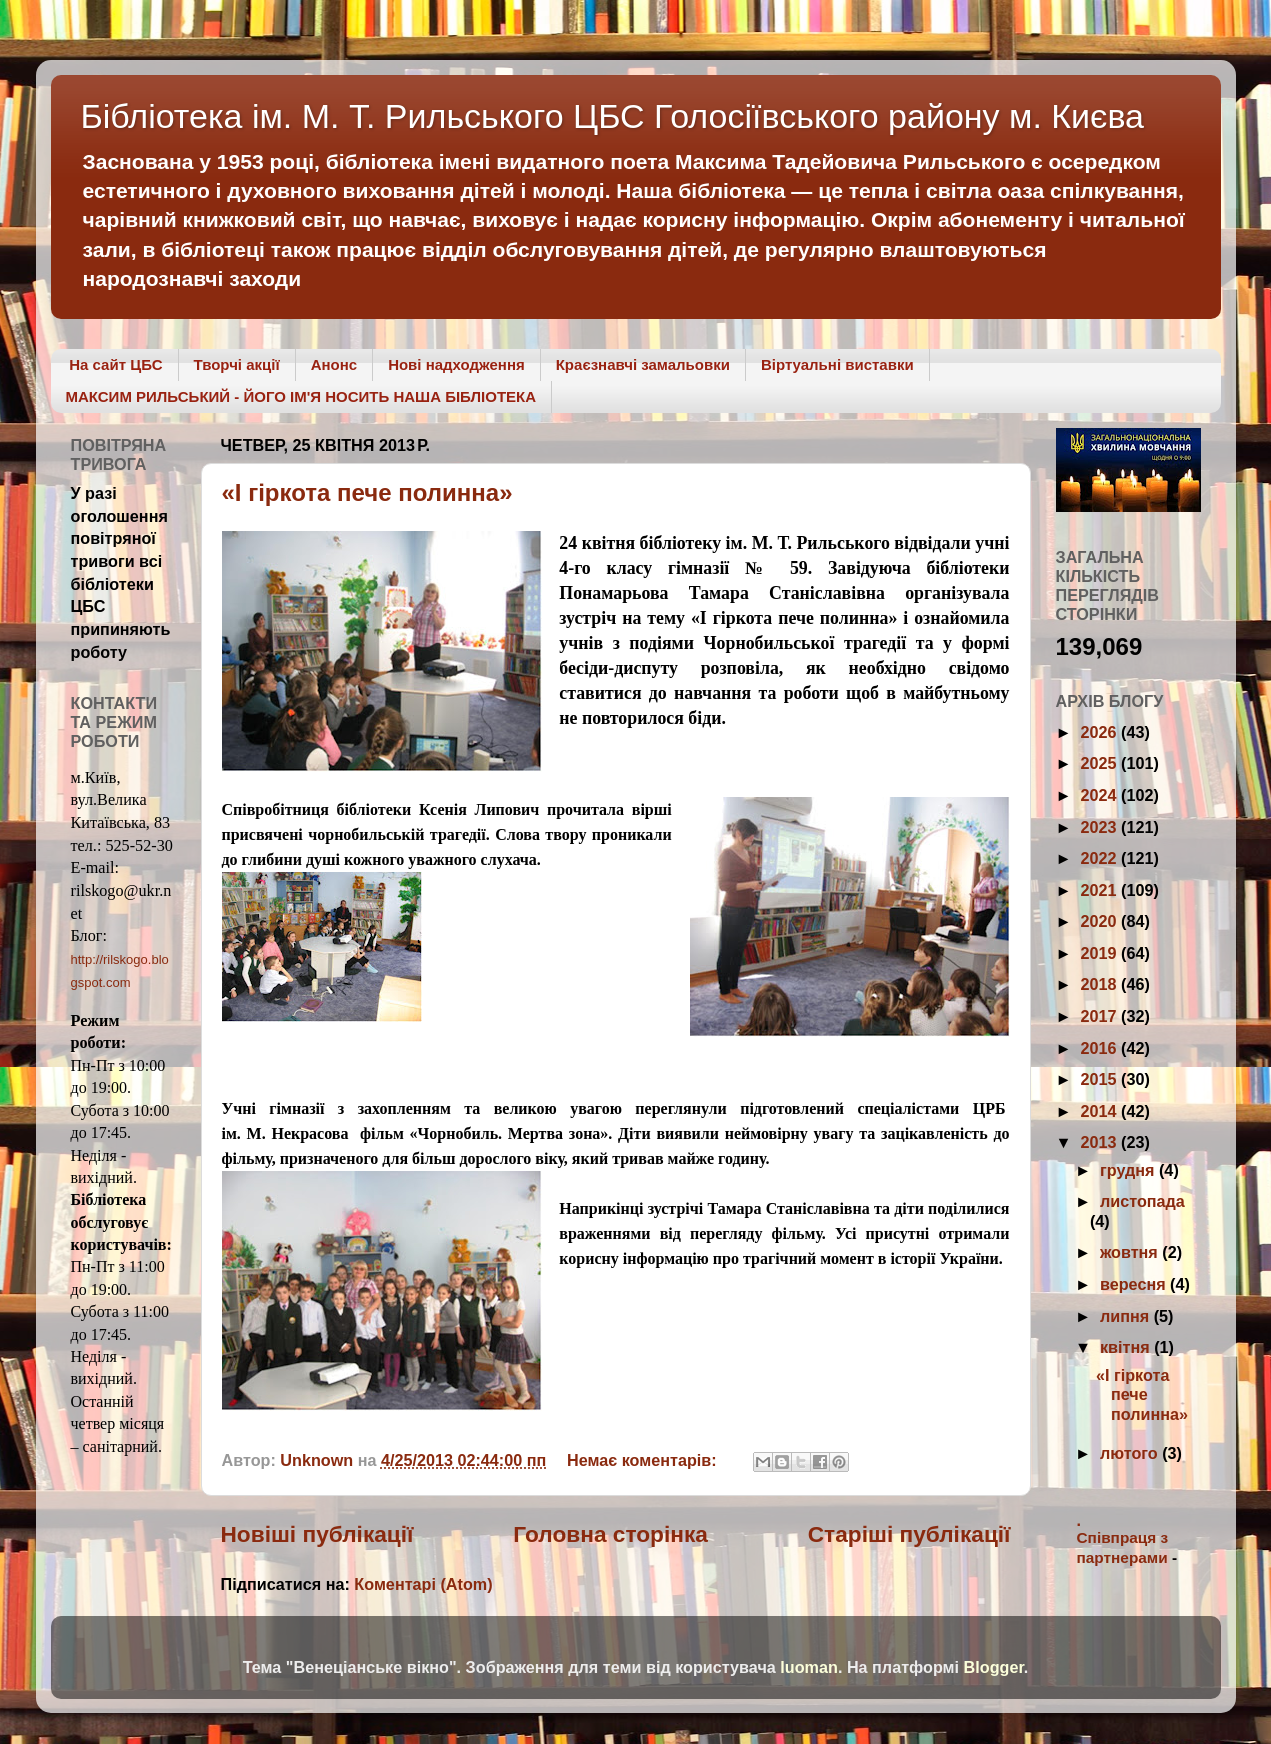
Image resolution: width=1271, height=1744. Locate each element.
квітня (1127, 1347)
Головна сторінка (610, 1534)
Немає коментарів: (644, 1460)
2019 (1101, 953)
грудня (1129, 1170)
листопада (1142, 1201)
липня (1127, 1316)
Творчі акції (237, 364)
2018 (1101, 984)
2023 (1101, 827)
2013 (1101, 1142)
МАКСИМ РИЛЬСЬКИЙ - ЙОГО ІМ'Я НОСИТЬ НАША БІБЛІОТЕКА (301, 396)
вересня (1135, 1284)
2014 (1101, 1111)
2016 (1101, 1048)
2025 (1101, 763)
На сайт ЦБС (115, 364)
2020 (1101, 921)
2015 (1101, 1079)
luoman (809, 1667)
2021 (1101, 890)
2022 (1101, 858)
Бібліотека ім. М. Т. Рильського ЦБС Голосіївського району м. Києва (613, 116)
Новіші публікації (317, 1534)
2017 (1101, 1016)
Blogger (994, 1667)
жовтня (1131, 1252)
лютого (1131, 1453)
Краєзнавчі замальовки (643, 364)
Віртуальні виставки (837, 364)
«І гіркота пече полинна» (367, 492)
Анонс (334, 364)
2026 (1101, 732)
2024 (1101, 795)
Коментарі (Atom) (423, 1584)
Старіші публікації (909, 1534)
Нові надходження (456, 364)
